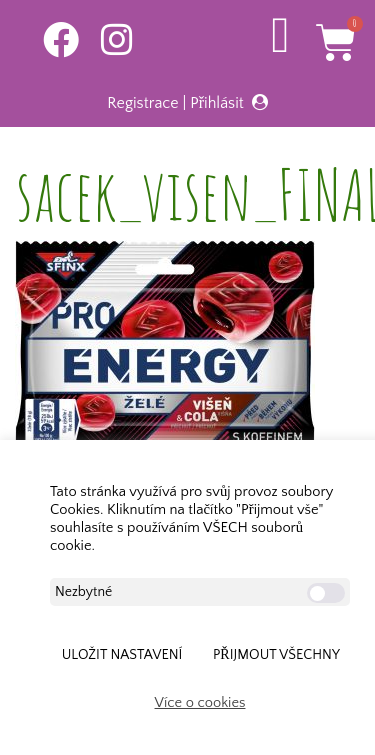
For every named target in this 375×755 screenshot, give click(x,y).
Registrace (142, 103)
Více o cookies (200, 703)
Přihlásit (217, 103)
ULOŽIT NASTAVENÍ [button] (122, 655)
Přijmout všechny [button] (276, 655)
